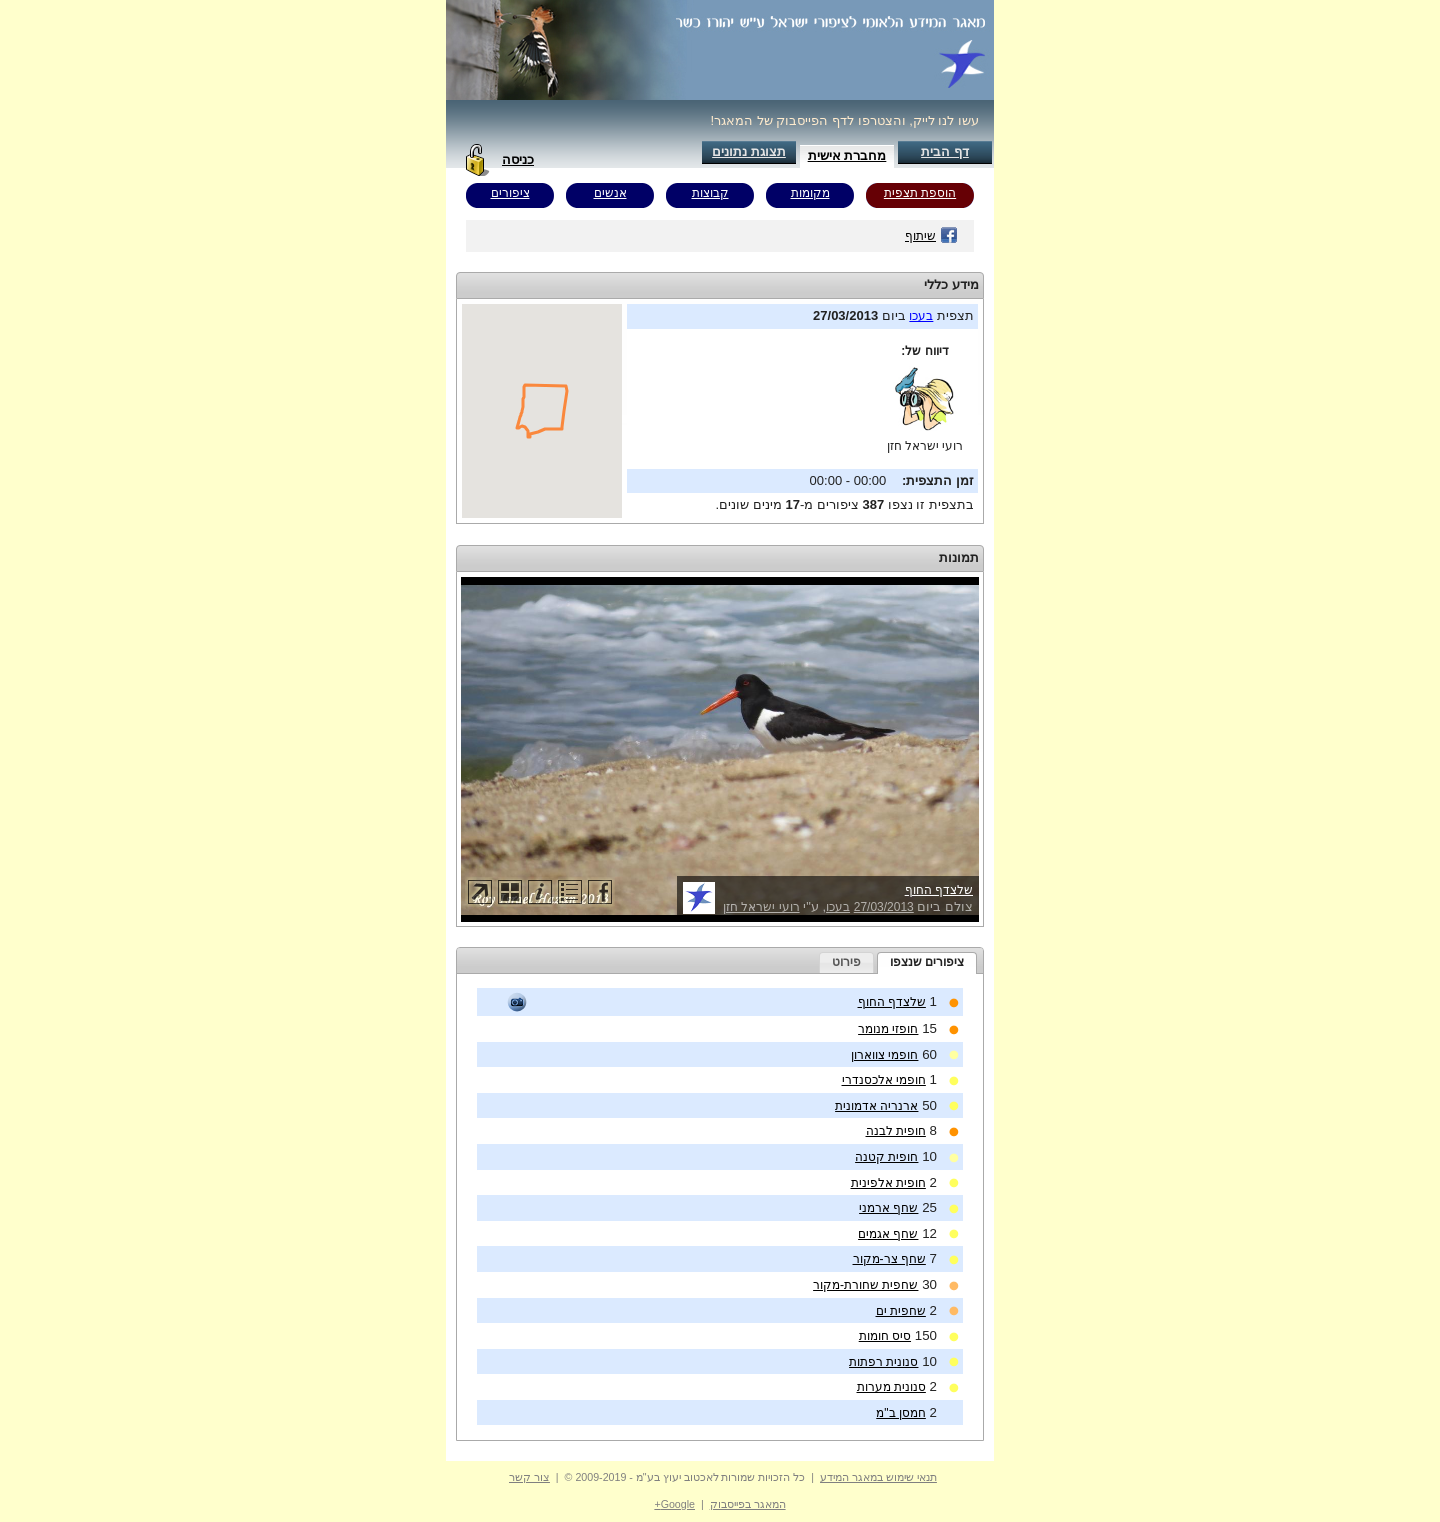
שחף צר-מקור (889, 1259)
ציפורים (510, 193)
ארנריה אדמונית (876, 1106)
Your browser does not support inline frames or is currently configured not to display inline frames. (542, 411)
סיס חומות (885, 1336)
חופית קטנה (886, 1157)
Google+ (674, 1504)
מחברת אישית (847, 155)
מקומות (810, 193)
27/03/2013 (884, 907)
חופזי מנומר (888, 1029)
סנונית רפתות (883, 1362)
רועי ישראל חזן (925, 446)
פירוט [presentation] (846, 962)
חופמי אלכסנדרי (884, 1080)
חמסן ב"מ (901, 1413)
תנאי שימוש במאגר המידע (878, 1477)
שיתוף (931, 236)
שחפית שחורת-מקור (865, 1285)
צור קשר (529, 1477)
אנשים (610, 193)
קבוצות (710, 193)
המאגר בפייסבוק (748, 1504)
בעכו (921, 316)
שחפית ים (901, 1311)
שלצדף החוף (939, 890)
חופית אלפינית (888, 1183)
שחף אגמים (888, 1234)
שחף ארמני (888, 1208)
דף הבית (945, 151)
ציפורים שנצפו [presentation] (927, 962)
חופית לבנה (896, 1131)
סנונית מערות (891, 1387)
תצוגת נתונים (749, 151)
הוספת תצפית (920, 193)
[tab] (927, 963)
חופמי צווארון (884, 1055)
